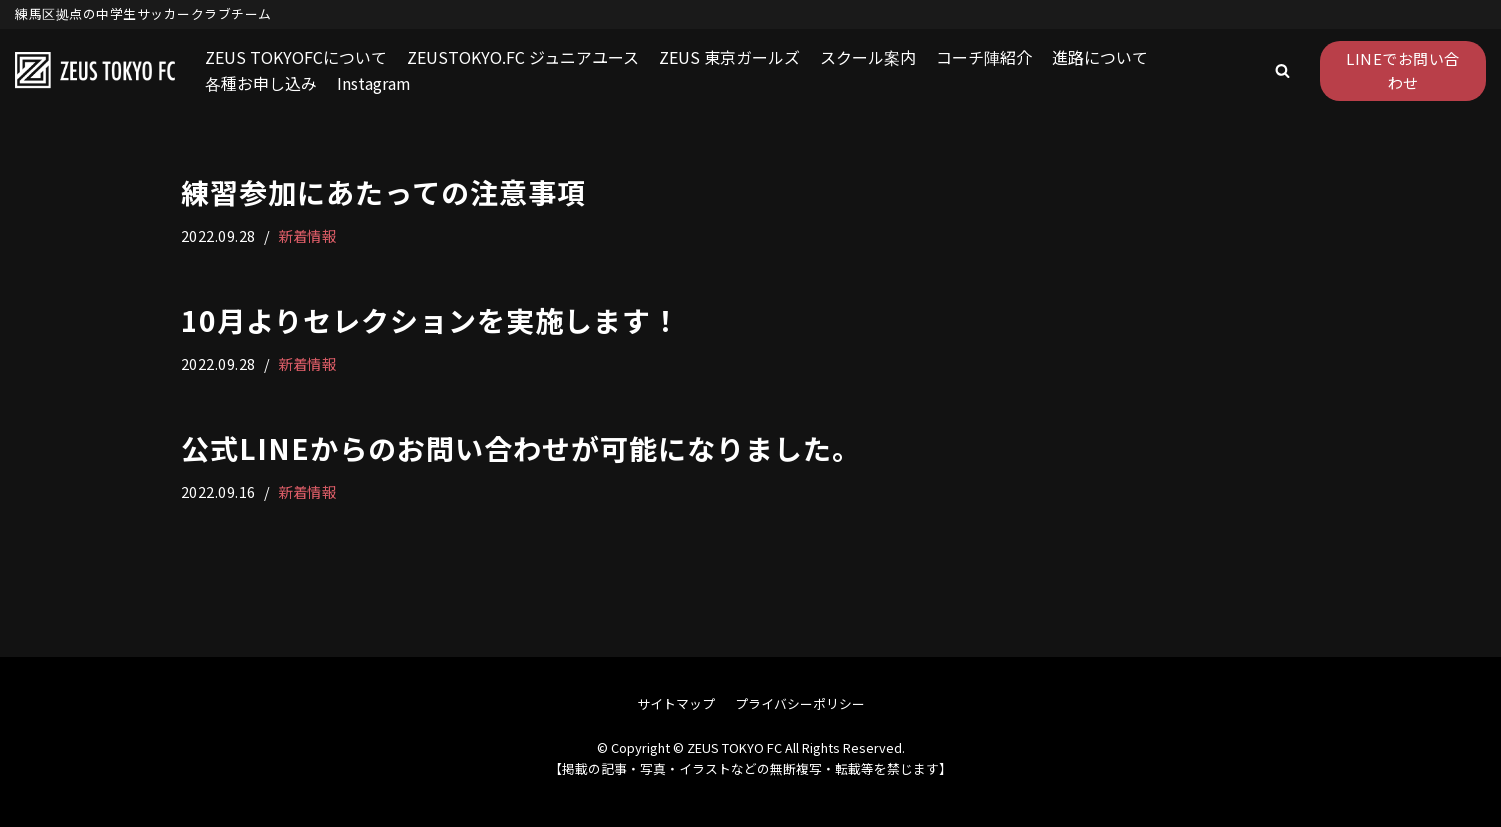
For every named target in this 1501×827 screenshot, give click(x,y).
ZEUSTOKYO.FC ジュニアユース (523, 57)
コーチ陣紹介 (984, 57)
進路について (1100, 57)
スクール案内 (868, 57)
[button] (1282, 70)
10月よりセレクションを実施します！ (430, 320)
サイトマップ (676, 703)
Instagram (374, 83)
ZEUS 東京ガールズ (729, 57)
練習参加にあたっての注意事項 (383, 192)
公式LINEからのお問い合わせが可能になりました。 (521, 448)
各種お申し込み (261, 83)
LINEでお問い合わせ (1403, 70)
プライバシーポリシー (800, 703)
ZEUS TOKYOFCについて (296, 57)
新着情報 (307, 235)
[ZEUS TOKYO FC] (95, 71)
